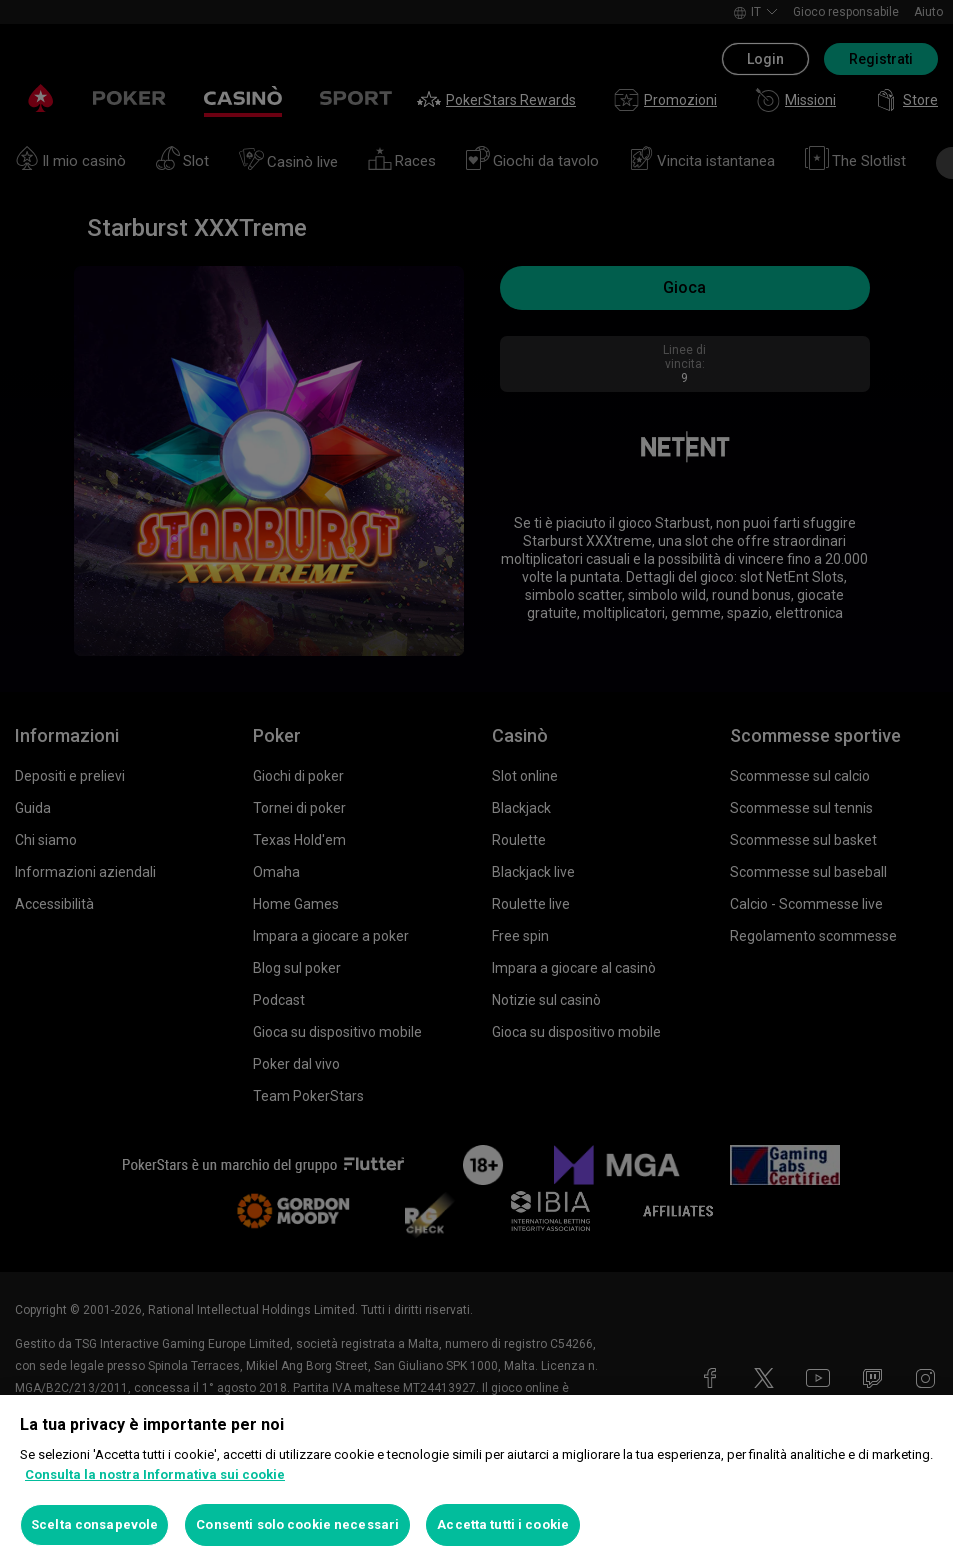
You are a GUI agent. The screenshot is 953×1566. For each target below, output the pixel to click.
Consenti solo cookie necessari (297, 1524)
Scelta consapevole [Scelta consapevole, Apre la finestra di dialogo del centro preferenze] (94, 1524)
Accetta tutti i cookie (503, 1524)
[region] (476, 1480)
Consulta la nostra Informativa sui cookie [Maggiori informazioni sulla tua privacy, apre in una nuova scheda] (155, 1474)
